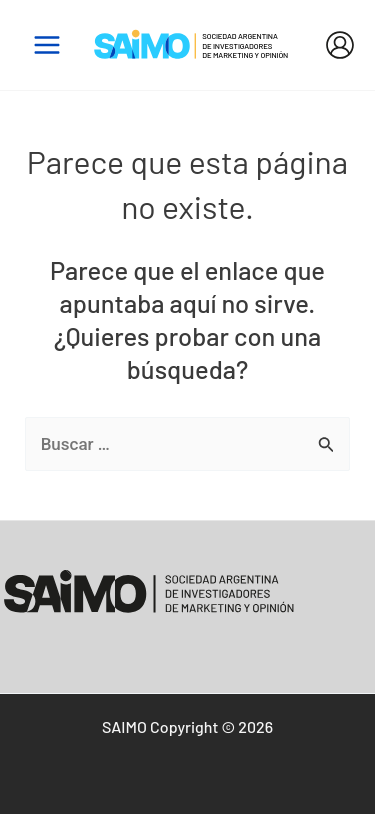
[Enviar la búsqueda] (326, 445)
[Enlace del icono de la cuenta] (340, 45)
